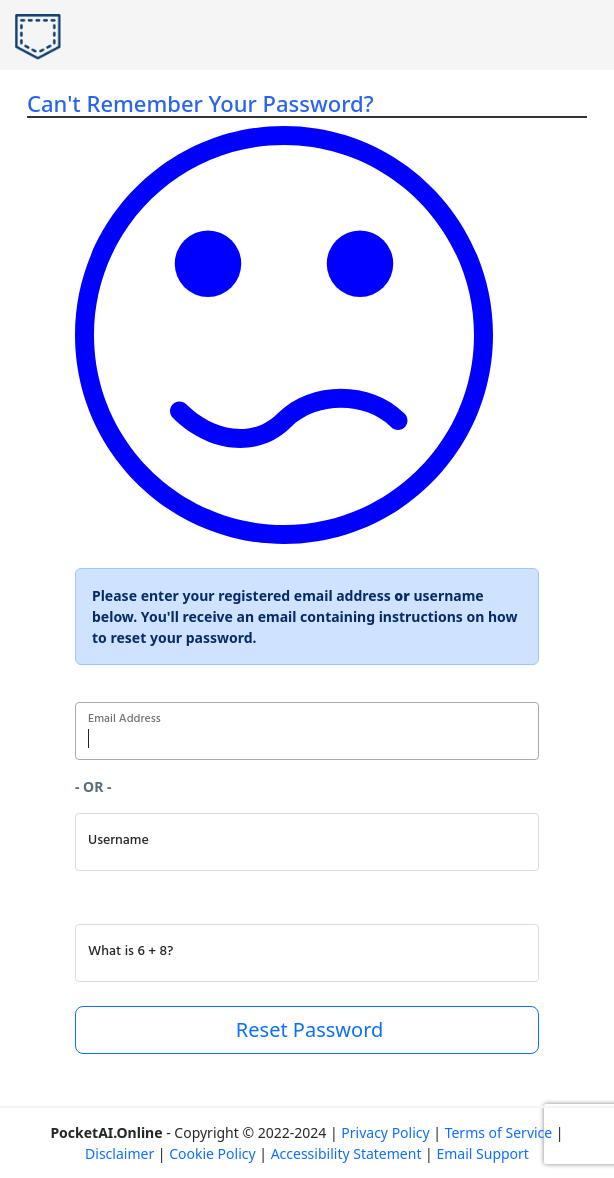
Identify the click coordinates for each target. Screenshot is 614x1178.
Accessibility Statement (346, 1153)
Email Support (482, 1153)
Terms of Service (499, 1132)
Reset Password (306, 1029)
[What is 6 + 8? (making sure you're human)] (307, 953)
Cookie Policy (212, 1153)
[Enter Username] (307, 842)
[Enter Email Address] (307, 731)
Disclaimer (119, 1153)
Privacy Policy (385, 1132)
